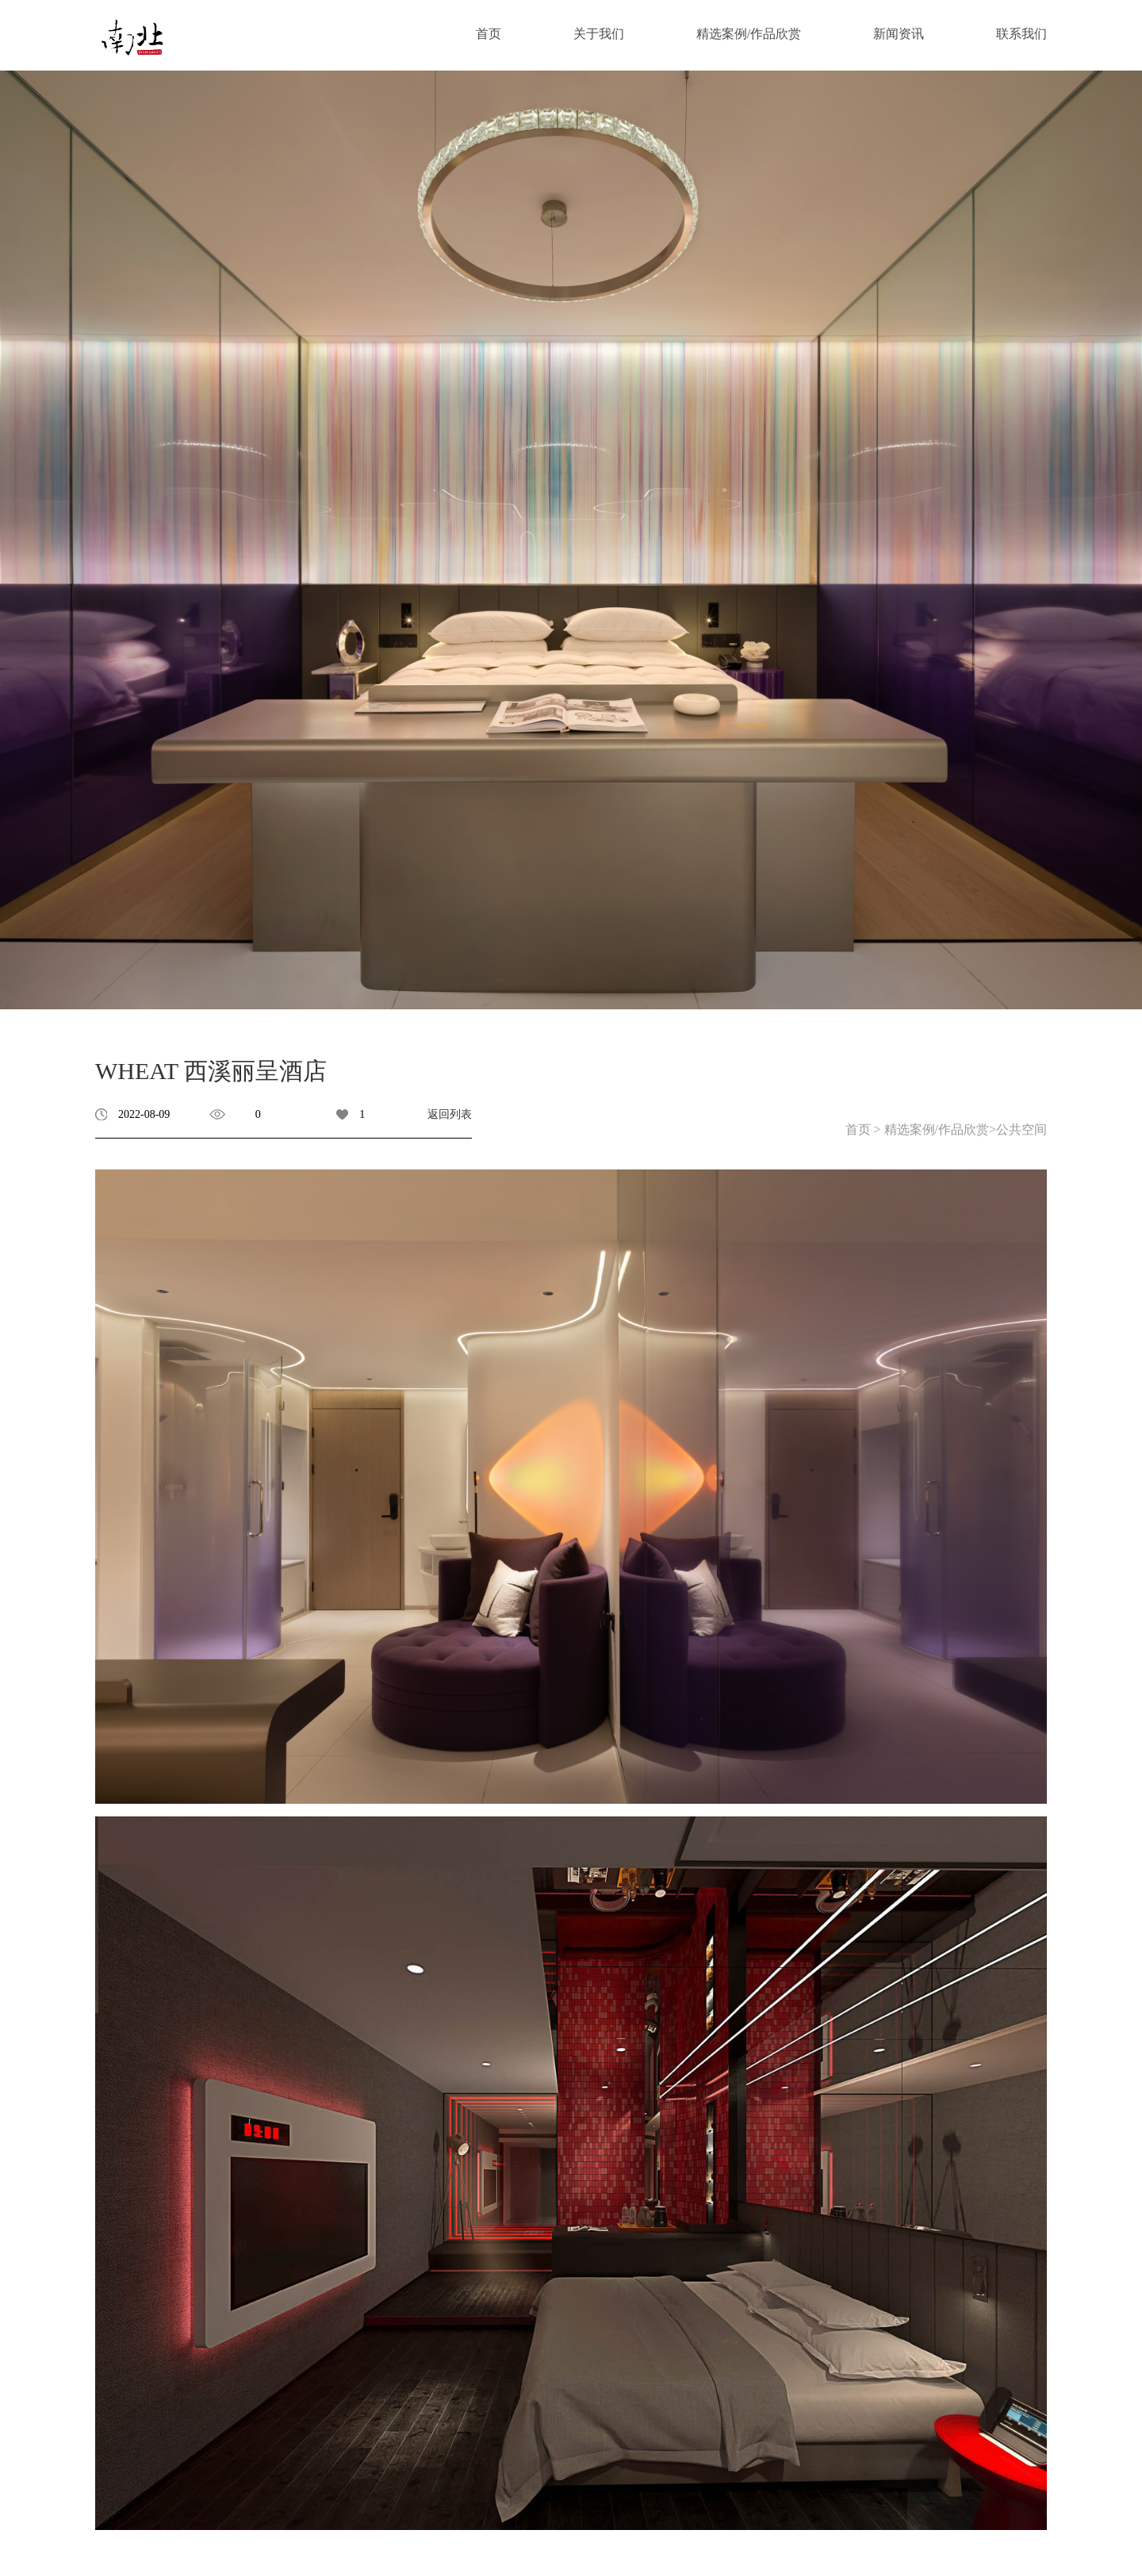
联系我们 (1021, 34)
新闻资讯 (898, 34)
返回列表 (449, 1114)
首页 (488, 34)
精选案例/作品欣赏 (748, 34)
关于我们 (598, 34)
